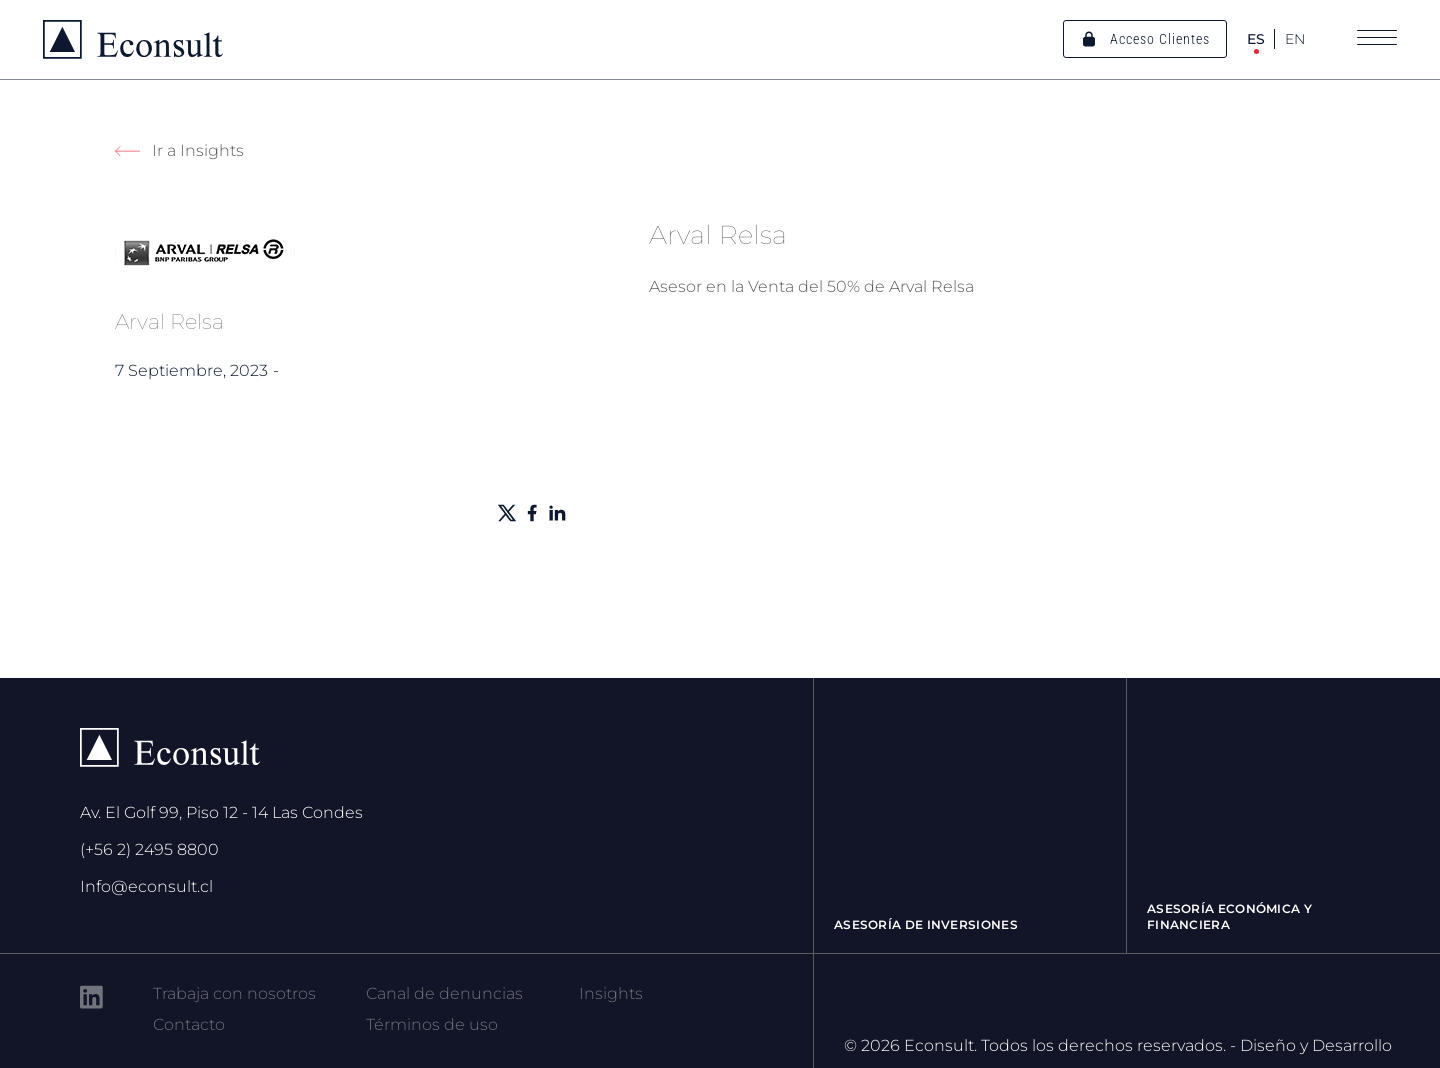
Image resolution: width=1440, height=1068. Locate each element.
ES (1256, 39)
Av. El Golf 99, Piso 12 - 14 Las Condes (221, 812)
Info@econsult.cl (146, 886)
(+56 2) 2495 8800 (149, 849)
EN (1295, 39)
